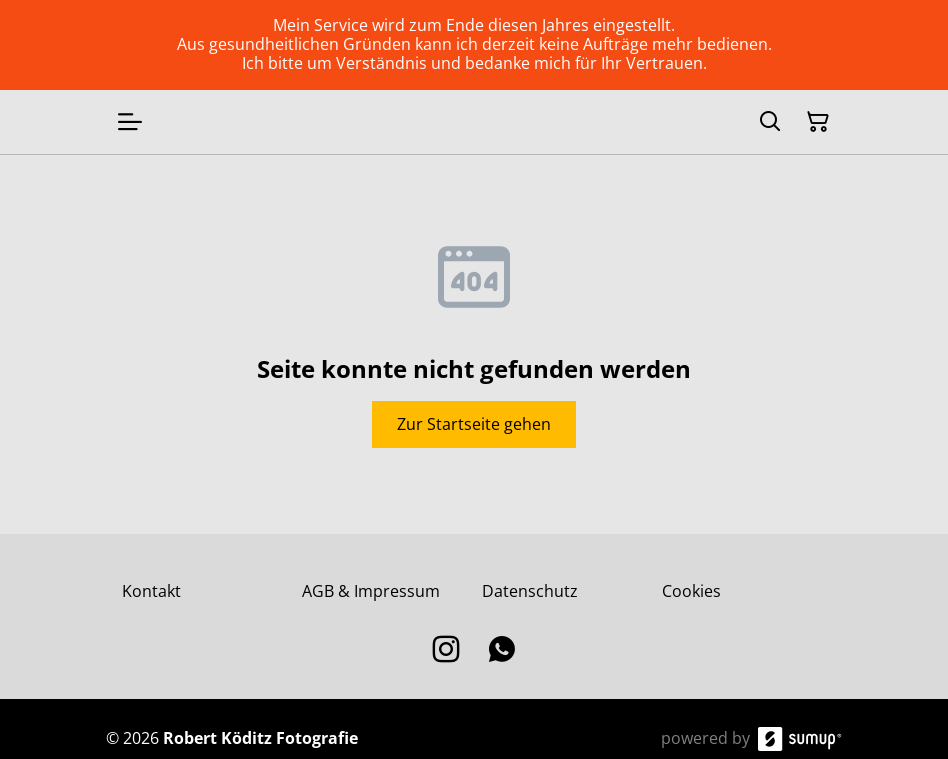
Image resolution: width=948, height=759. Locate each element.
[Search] (770, 122)
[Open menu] (130, 122)
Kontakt (151, 591)
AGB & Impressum (371, 591)
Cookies (691, 591)
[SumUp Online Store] (800, 739)
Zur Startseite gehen (474, 424)
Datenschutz (530, 591)
